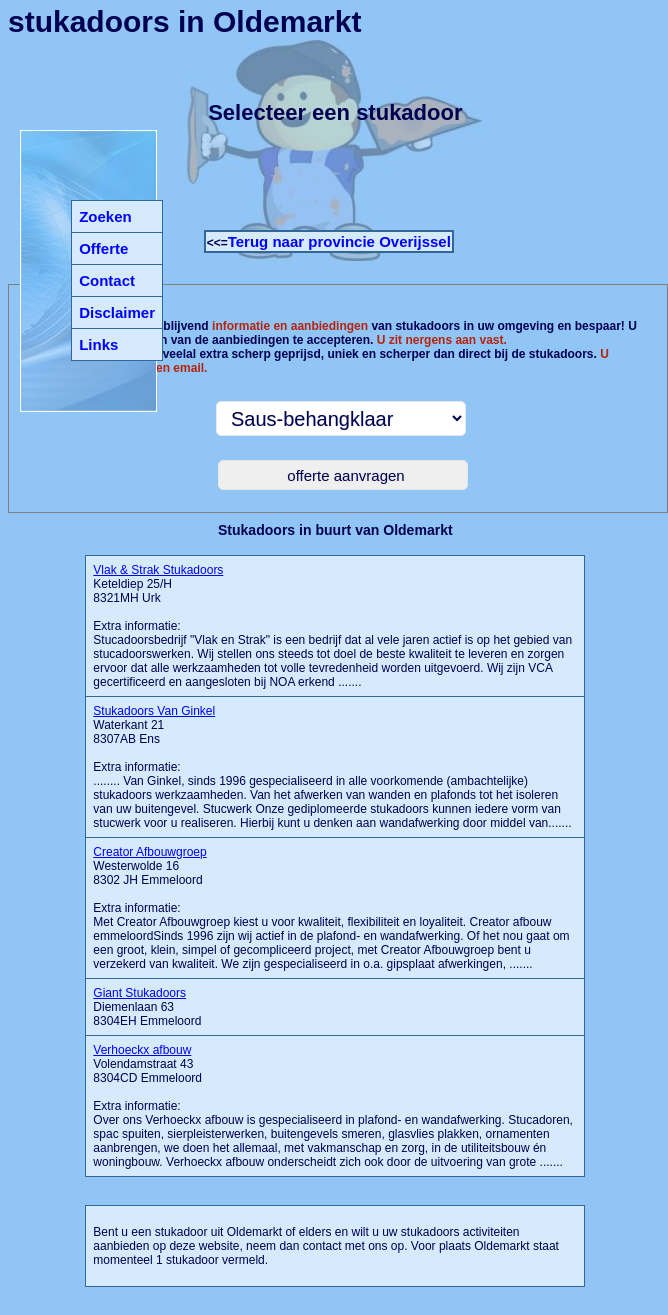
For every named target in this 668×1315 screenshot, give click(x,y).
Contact (107, 280)
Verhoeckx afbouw (142, 1050)
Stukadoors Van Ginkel (154, 711)
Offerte (103, 248)
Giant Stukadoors (139, 993)
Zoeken (105, 216)
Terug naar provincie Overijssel (339, 241)
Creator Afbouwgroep (149, 852)
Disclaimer (117, 312)
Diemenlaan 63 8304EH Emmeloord (147, 1007)
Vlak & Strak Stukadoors (158, 570)
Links (98, 344)
